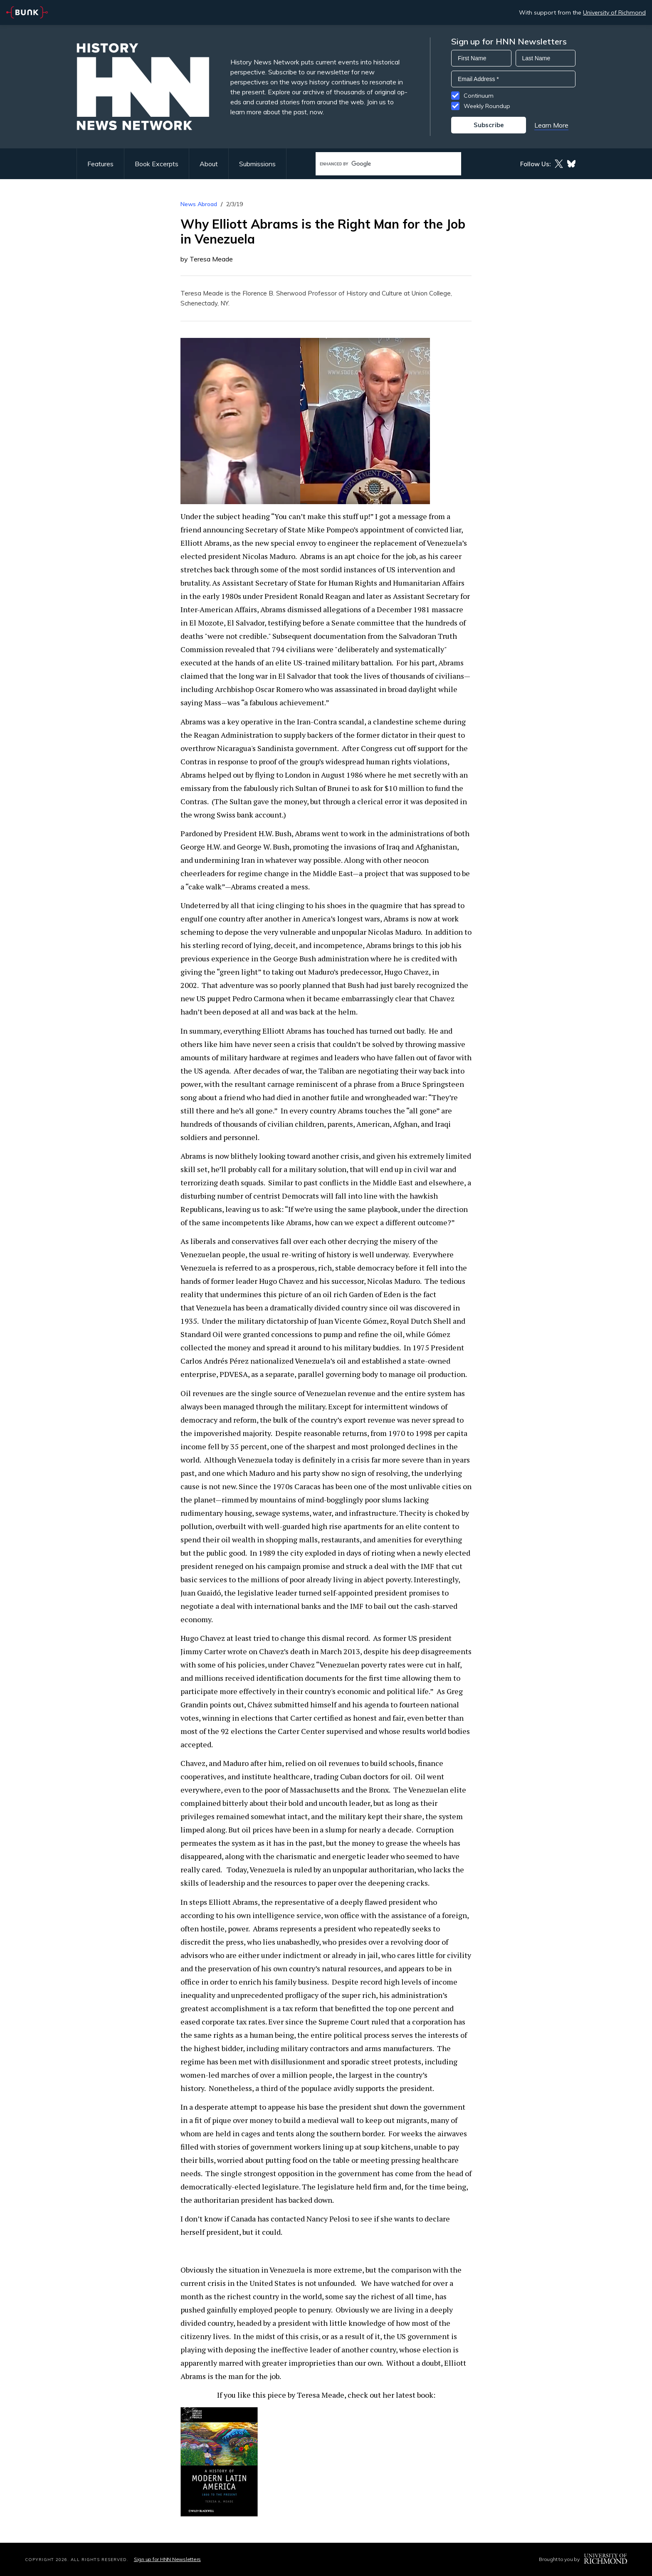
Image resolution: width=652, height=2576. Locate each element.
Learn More (551, 125)
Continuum (479, 95)
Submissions (257, 164)
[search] (380, 164)
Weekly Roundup (487, 106)
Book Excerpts (156, 164)
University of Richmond (614, 12)
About (209, 164)
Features (100, 164)
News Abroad (198, 204)
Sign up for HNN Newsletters (167, 2559)
